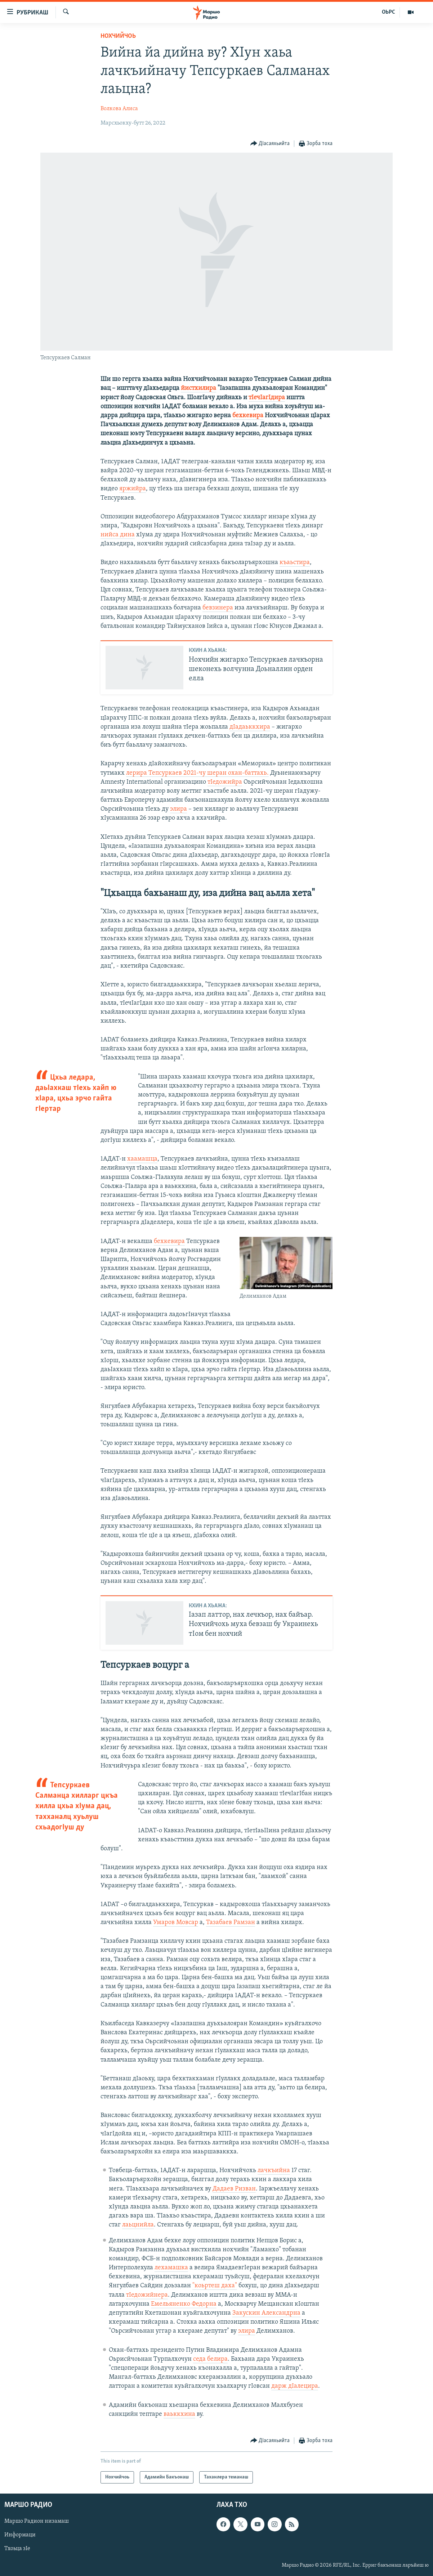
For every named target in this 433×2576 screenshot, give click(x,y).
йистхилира (198, 388)
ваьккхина (179, 2414)
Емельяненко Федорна (183, 2304)
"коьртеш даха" (214, 2285)
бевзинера (217, 607)
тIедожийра (224, 782)
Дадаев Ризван (234, 2188)
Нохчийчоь (118, 36)
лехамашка (171, 2267)
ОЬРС (388, 12)
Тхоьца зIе (17, 2549)
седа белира (210, 2359)
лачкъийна (274, 2170)
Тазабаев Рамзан (230, 1922)
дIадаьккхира (249, 727)
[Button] (270, 144)
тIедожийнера (147, 2295)
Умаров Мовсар (175, 1922)
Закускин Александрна (266, 2313)
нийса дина (118, 534)
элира (178, 809)
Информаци (20, 2535)
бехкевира (247, 415)
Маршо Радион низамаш (36, 2521)
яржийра (132, 488)
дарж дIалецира (294, 2386)
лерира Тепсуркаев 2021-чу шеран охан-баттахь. (197, 773)
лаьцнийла (138, 2224)
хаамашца (142, 1159)
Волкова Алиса (119, 109)
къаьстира (295, 562)
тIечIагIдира (267, 397)
